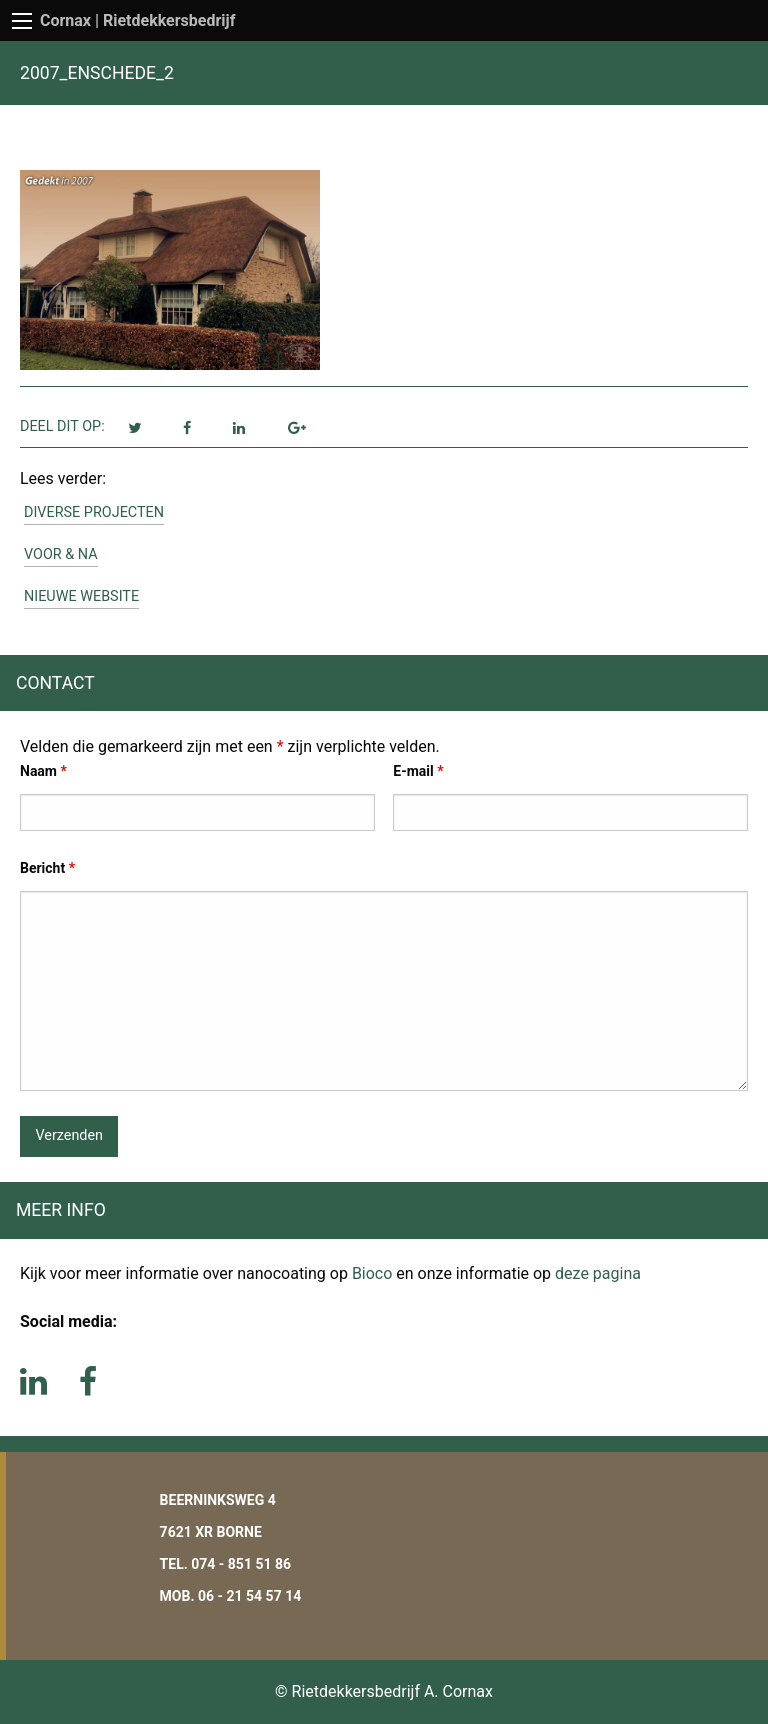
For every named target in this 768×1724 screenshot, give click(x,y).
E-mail (418, 771)
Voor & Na (61, 554)
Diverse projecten (94, 512)
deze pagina (598, 1273)
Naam (43, 771)
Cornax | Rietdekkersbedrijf (138, 20)
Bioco (372, 1273)
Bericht (47, 868)
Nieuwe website (81, 596)
